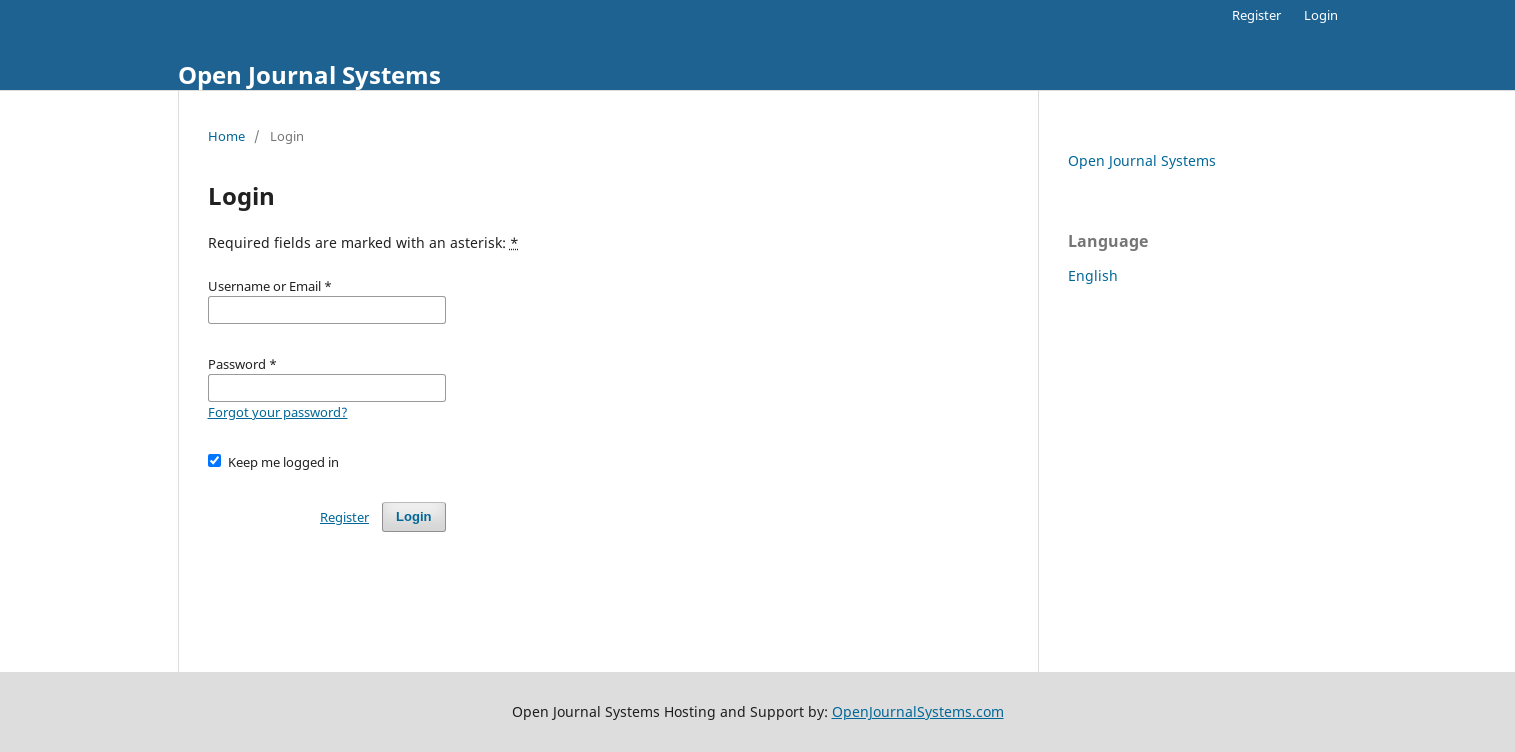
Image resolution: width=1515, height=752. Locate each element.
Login (1321, 15)
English (1093, 275)
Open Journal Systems (309, 74)
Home (226, 136)
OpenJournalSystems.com (918, 711)
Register (1256, 15)
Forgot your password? (278, 412)
